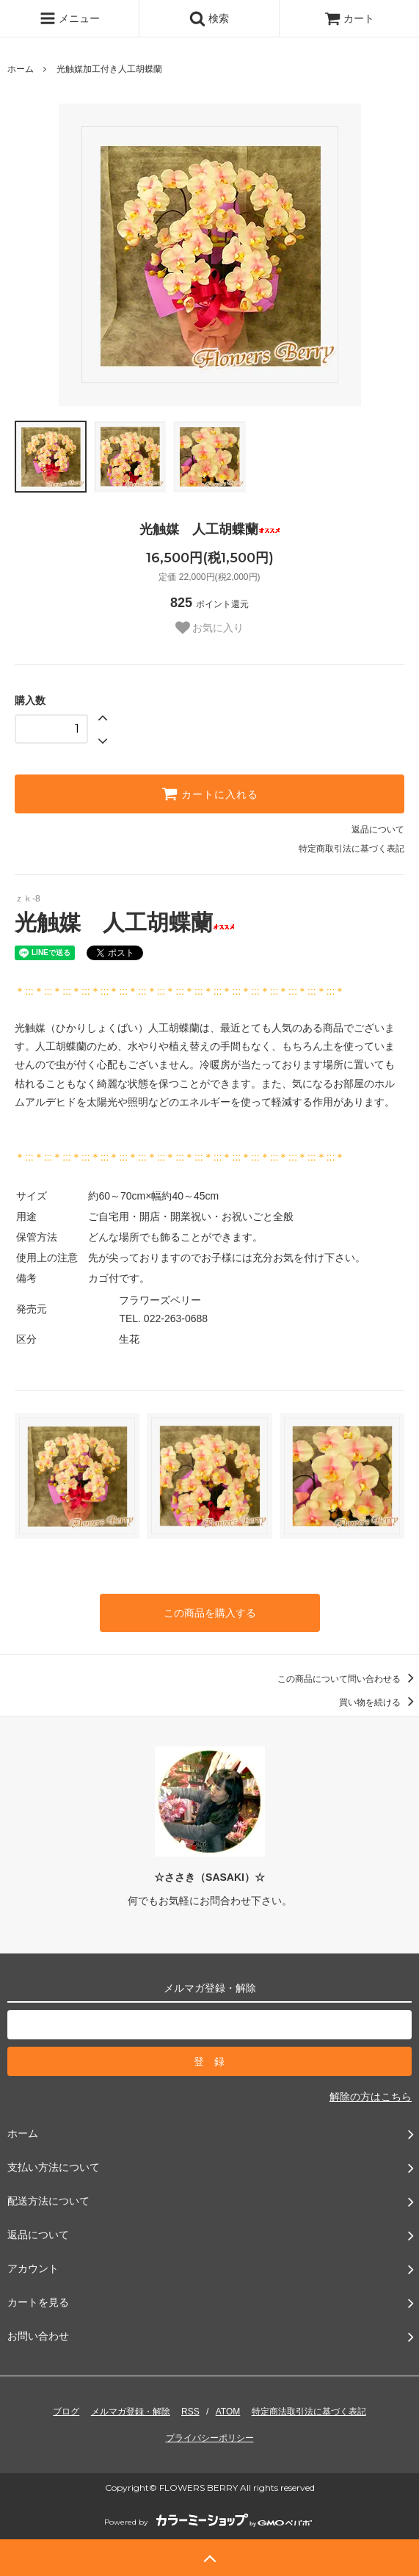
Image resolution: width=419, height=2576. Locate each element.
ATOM (228, 2411)
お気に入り (209, 627)
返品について (377, 829)
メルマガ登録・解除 (130, 2411)
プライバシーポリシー (210, 2438)
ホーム (20, 69)
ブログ (66, 2411)
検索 (209, 18)
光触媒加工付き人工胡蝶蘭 (109, 69)
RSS (190, 2411)
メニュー (70, 18)
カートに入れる (209, 794)
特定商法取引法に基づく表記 (309, 2411)
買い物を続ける (379, 1702)
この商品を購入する (210, 1613)
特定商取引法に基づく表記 (351, 848)
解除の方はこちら (370, 2096)
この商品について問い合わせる (348, 1679)
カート (349, 18)
